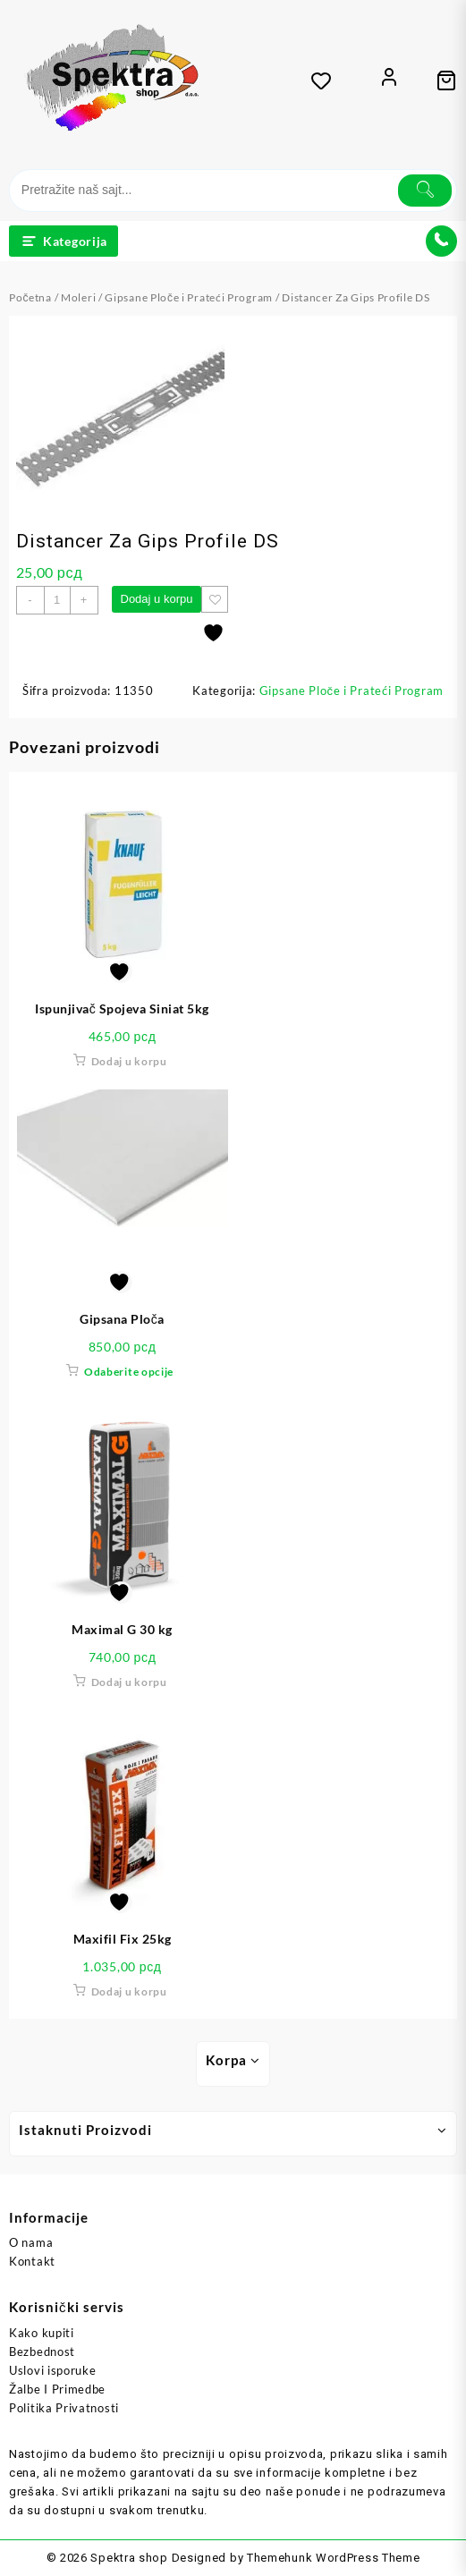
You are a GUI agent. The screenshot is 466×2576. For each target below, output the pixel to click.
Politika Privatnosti (64, 2408)
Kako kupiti (41, 2333)
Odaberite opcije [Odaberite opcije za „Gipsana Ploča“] (129, 1371)
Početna (30, 297)
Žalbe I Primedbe (57, 2389)
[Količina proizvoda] (57, 600)
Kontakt (32, 2261)
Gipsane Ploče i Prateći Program (189, 297)
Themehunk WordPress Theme (333, 2557)
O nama (31, 2242)
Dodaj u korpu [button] (129, 1061)
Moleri (78, 297)
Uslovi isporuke (53, 2370)
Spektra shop (128, 2557)
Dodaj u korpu (157, 599)
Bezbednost (42, 2351)
